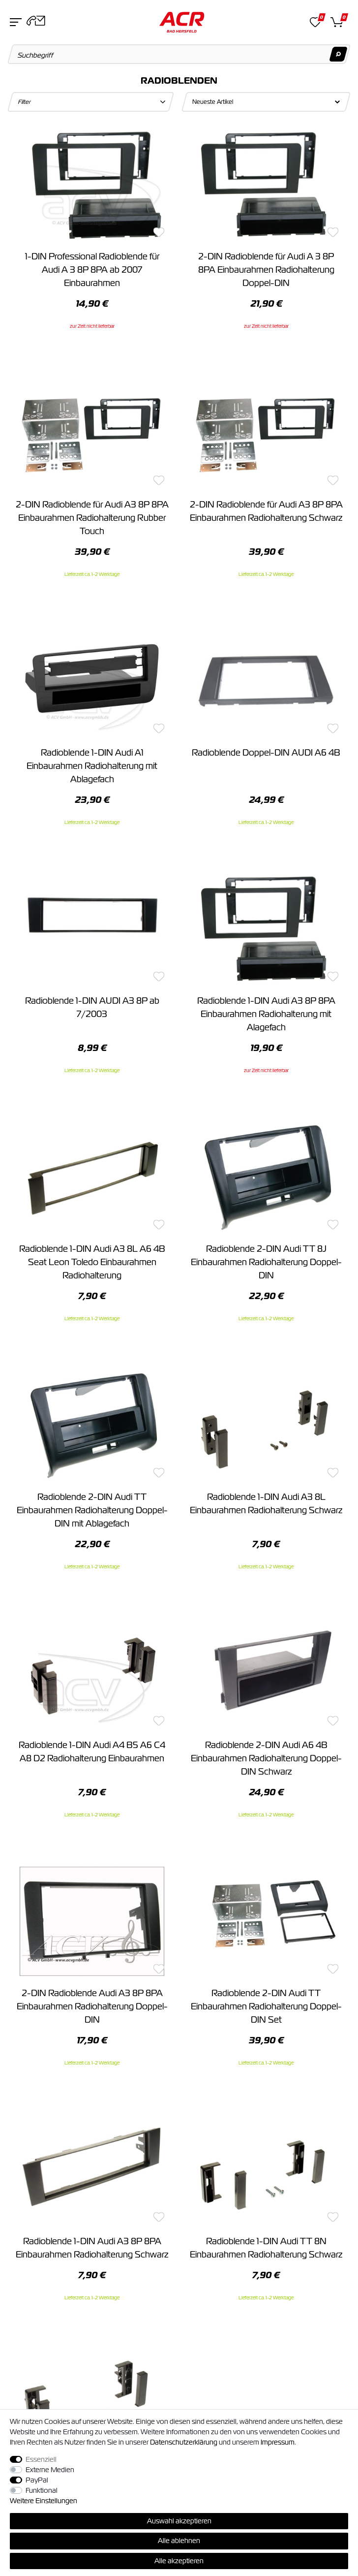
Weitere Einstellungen (43, 2500)
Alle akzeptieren (179, 2560)
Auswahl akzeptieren (179, 2520)
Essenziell (41, 2459)
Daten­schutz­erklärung (183, 2442)
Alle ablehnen (179, 2540)
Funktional (42, 2490)
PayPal (37, 2480)
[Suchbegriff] (179, 54)
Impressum (278, 2442)
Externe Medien (50, 2469)
